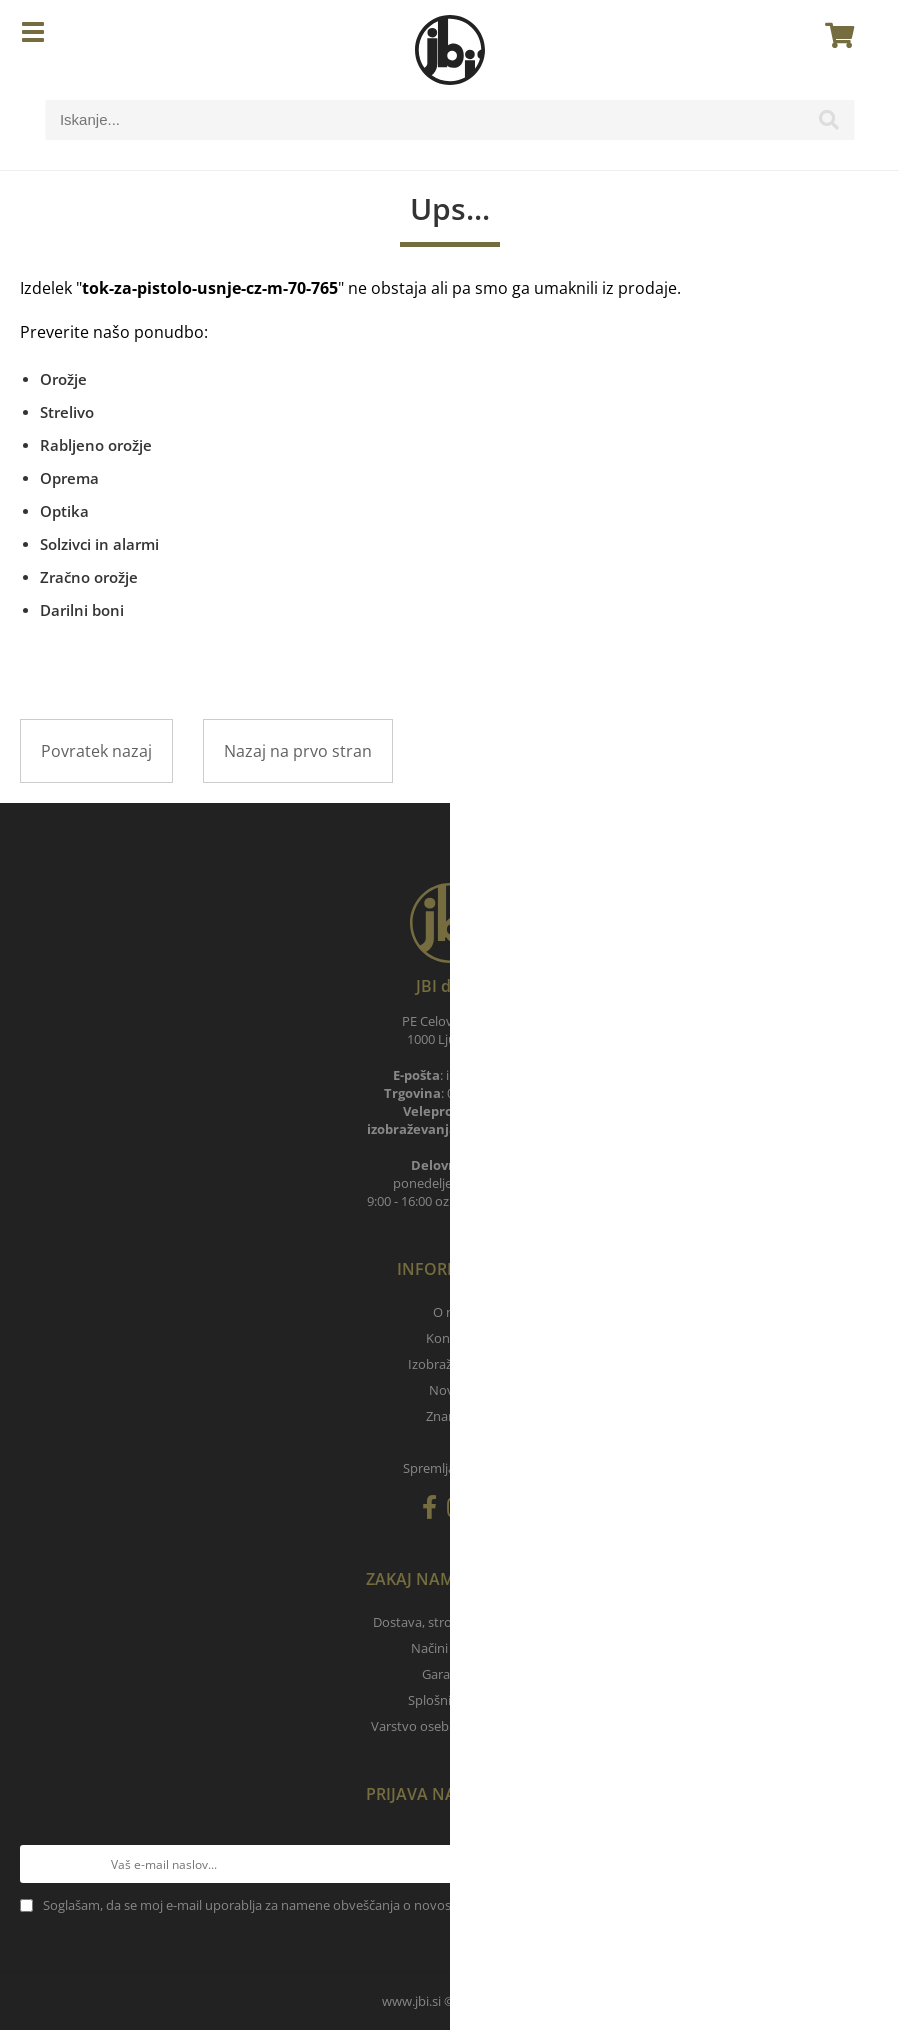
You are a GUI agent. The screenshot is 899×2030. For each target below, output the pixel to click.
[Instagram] (462, 1511)
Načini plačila (449, 1648)
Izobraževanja (449, 1364)
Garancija (449, 1674)
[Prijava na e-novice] (860, 1864)
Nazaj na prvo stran (298, 751)
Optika (64, 511)
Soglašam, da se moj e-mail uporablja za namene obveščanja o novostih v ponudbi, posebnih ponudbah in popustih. (388, 1905)
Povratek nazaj (96, 751)
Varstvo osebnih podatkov (450, 1726)
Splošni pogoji (449, 1700)
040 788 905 (481, 1093)
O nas (450, 1312)
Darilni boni (82, 610)
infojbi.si (476, 1075)
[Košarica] (834, 35)
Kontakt (450, 1338)
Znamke (450, 1416)
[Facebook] (434, 1511)
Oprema (69, 478)
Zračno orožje (89, 577)
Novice (449, 1390)
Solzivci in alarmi (99, 544)
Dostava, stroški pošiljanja (450, 1622)
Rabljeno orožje (96, 445)
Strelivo (67, 412)
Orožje (63, 379)
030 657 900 (497, 1129)
